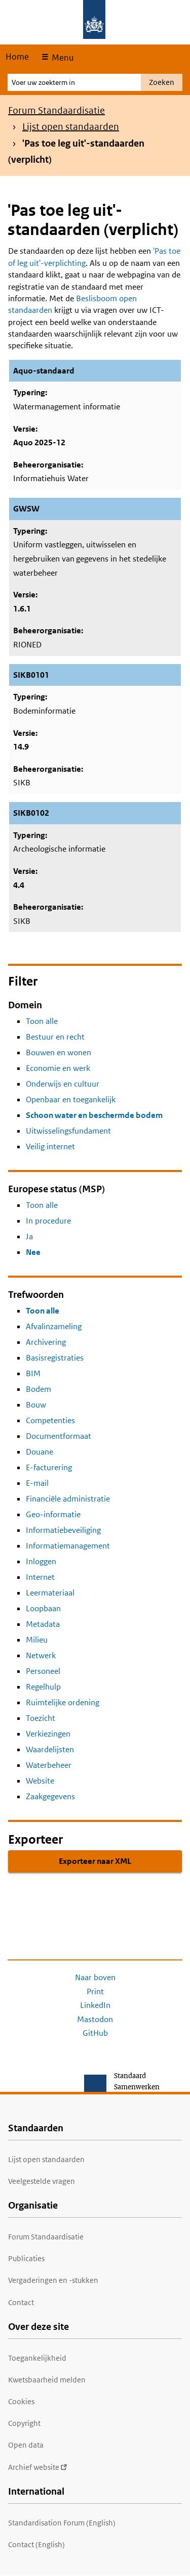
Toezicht (40, 1718)
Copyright (24, 2423)
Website (40, 1780)
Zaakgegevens (50, 1796)
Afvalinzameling (54, 1326)
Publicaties (26, 2258)
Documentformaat (58, 1436)
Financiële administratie (68, 1498)
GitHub (95, 2033)
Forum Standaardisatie (56, 110)
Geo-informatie (53, 1514)
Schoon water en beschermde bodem (94, 1115)
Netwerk (41, 1655)
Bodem (38, 1389)
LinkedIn (95, 2005)
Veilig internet (50, 1146)
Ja (29, 1236)
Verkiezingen (48, 1733)
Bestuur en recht (55, 1037)
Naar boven (95, 1977)
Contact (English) (36, 2544)
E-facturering (49, 1467)
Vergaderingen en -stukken (53, 2280)
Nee (33, 1252)
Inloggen (41, 1561)
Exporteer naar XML (95, 1861)
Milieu (37, 1639)
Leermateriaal (50, 1592)
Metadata (43, 1624)
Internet (40, 1577)
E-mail (37, 1483)
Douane (39, 1451)
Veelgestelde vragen (41, 2181)
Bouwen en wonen (58, 1052)
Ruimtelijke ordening (62, 1702)
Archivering (46, 1342)
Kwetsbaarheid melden (47, 2379)
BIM (33, 1373)
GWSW (26, 508)
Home (17, 56)
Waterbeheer (48, 1765)
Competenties (50, 1420)
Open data (26, 2445)
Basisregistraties (55, 1357)
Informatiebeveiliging (63, 1530)
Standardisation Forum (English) (62, 2522)
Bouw (36, 1404)
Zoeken (161, 82)
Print (95, 1991)
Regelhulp (43, 1686)
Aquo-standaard (43, 370)
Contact (21, 2302)
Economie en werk (58, 1068)
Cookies (21, 2401)
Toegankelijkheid (37, 2358)
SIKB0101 (31, 675)
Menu (61, 57)
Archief (37, 2467)
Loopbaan (43, 1608)
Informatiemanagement (68, 1545)
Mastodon (95, 2019)
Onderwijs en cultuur (62, 1084)
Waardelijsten (50, 1749)
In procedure (48, 1220)
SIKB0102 (31, 813)
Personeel (43, 1671)
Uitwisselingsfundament (68, 1131)
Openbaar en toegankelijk (71, 1099)
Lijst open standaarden (70, 126)
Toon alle (42, 1021)
